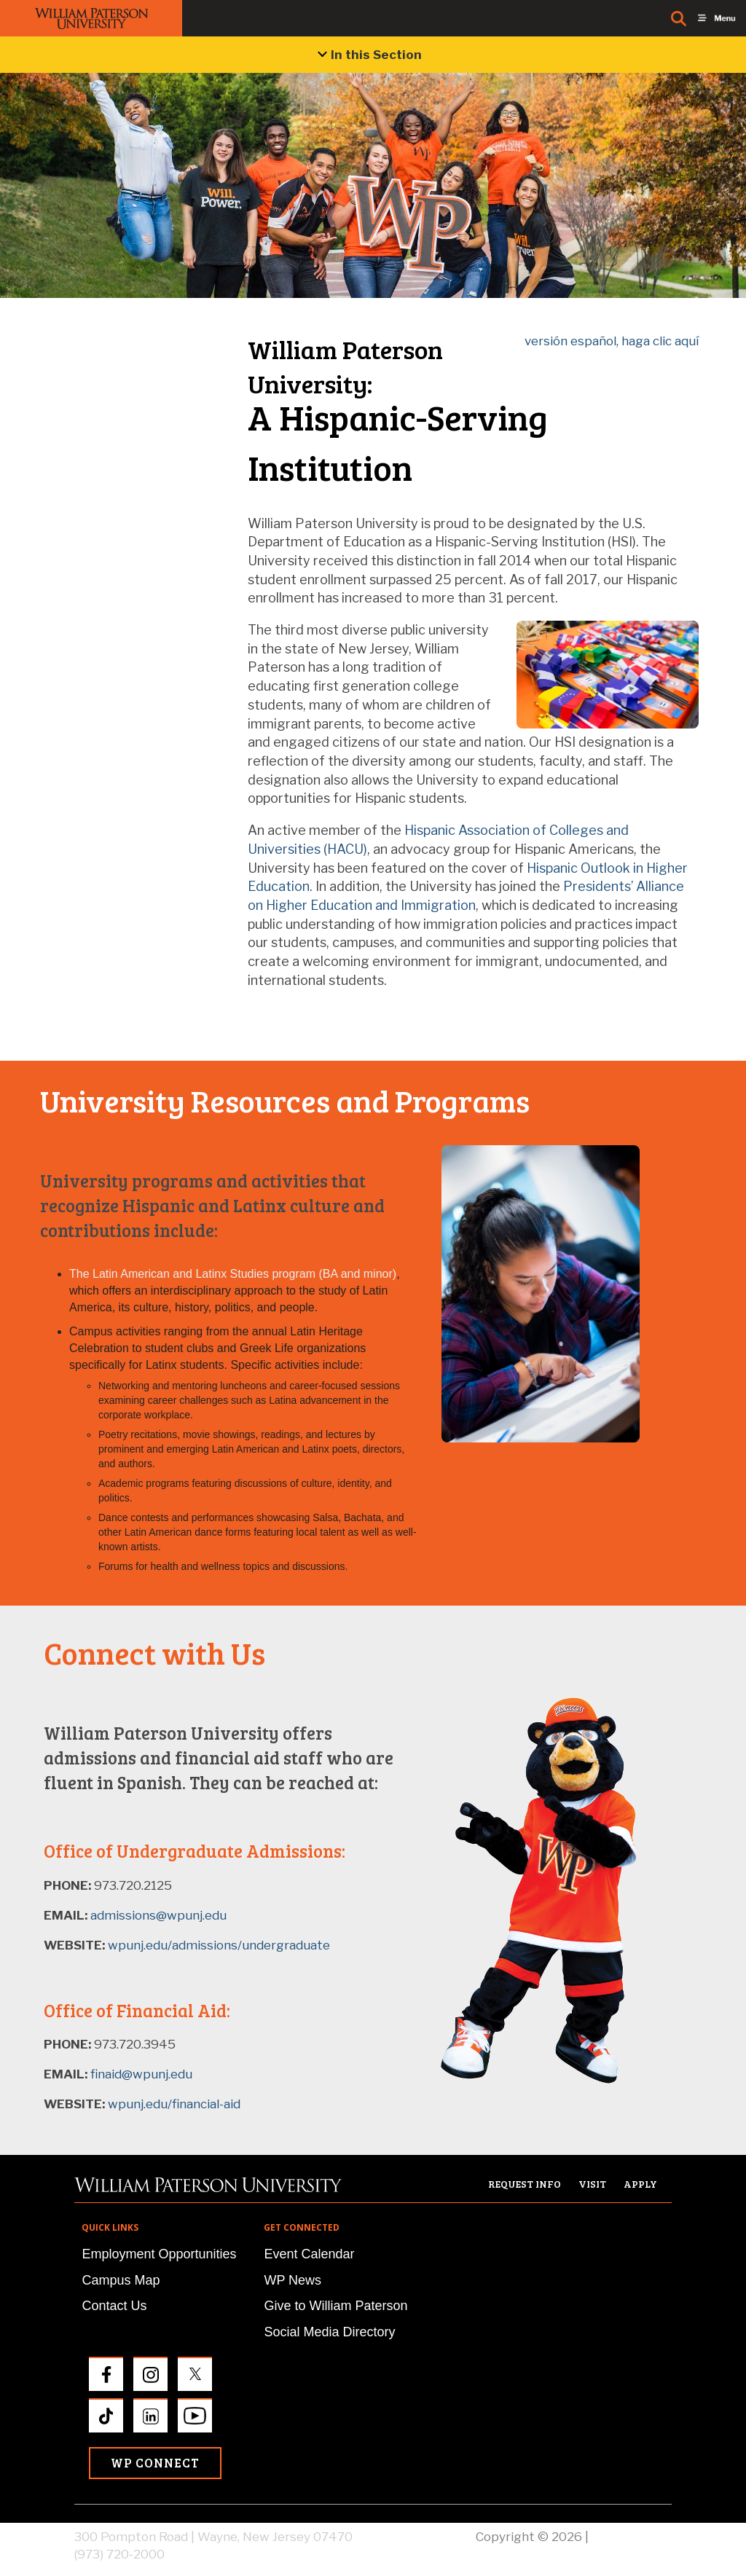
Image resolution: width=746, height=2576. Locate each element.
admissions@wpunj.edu (158, 1915)
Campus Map (121, 2280)
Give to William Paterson (335, 2305)
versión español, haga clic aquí (612, 341)
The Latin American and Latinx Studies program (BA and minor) (232, 1274)
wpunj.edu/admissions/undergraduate (217, 1945)
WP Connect (155, 2462)
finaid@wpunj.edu (141, 2074)
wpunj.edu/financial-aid (172, 2104)
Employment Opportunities (159, 2254)
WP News (292, 2280)
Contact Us (114, 2305)
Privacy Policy (632, 2536)
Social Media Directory (329, 2332)
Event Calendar (309, 2254)
